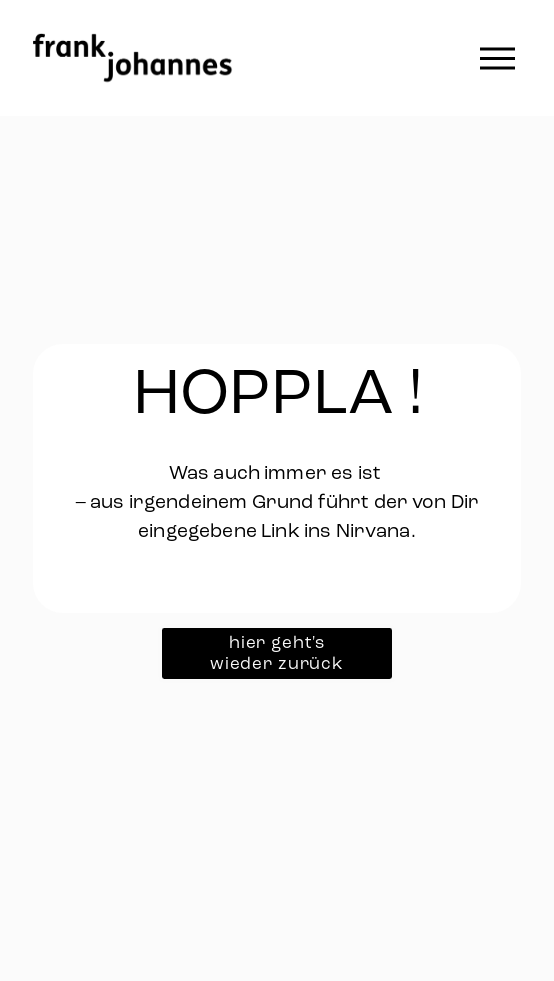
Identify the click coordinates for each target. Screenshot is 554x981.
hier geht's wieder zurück (277, 653)
